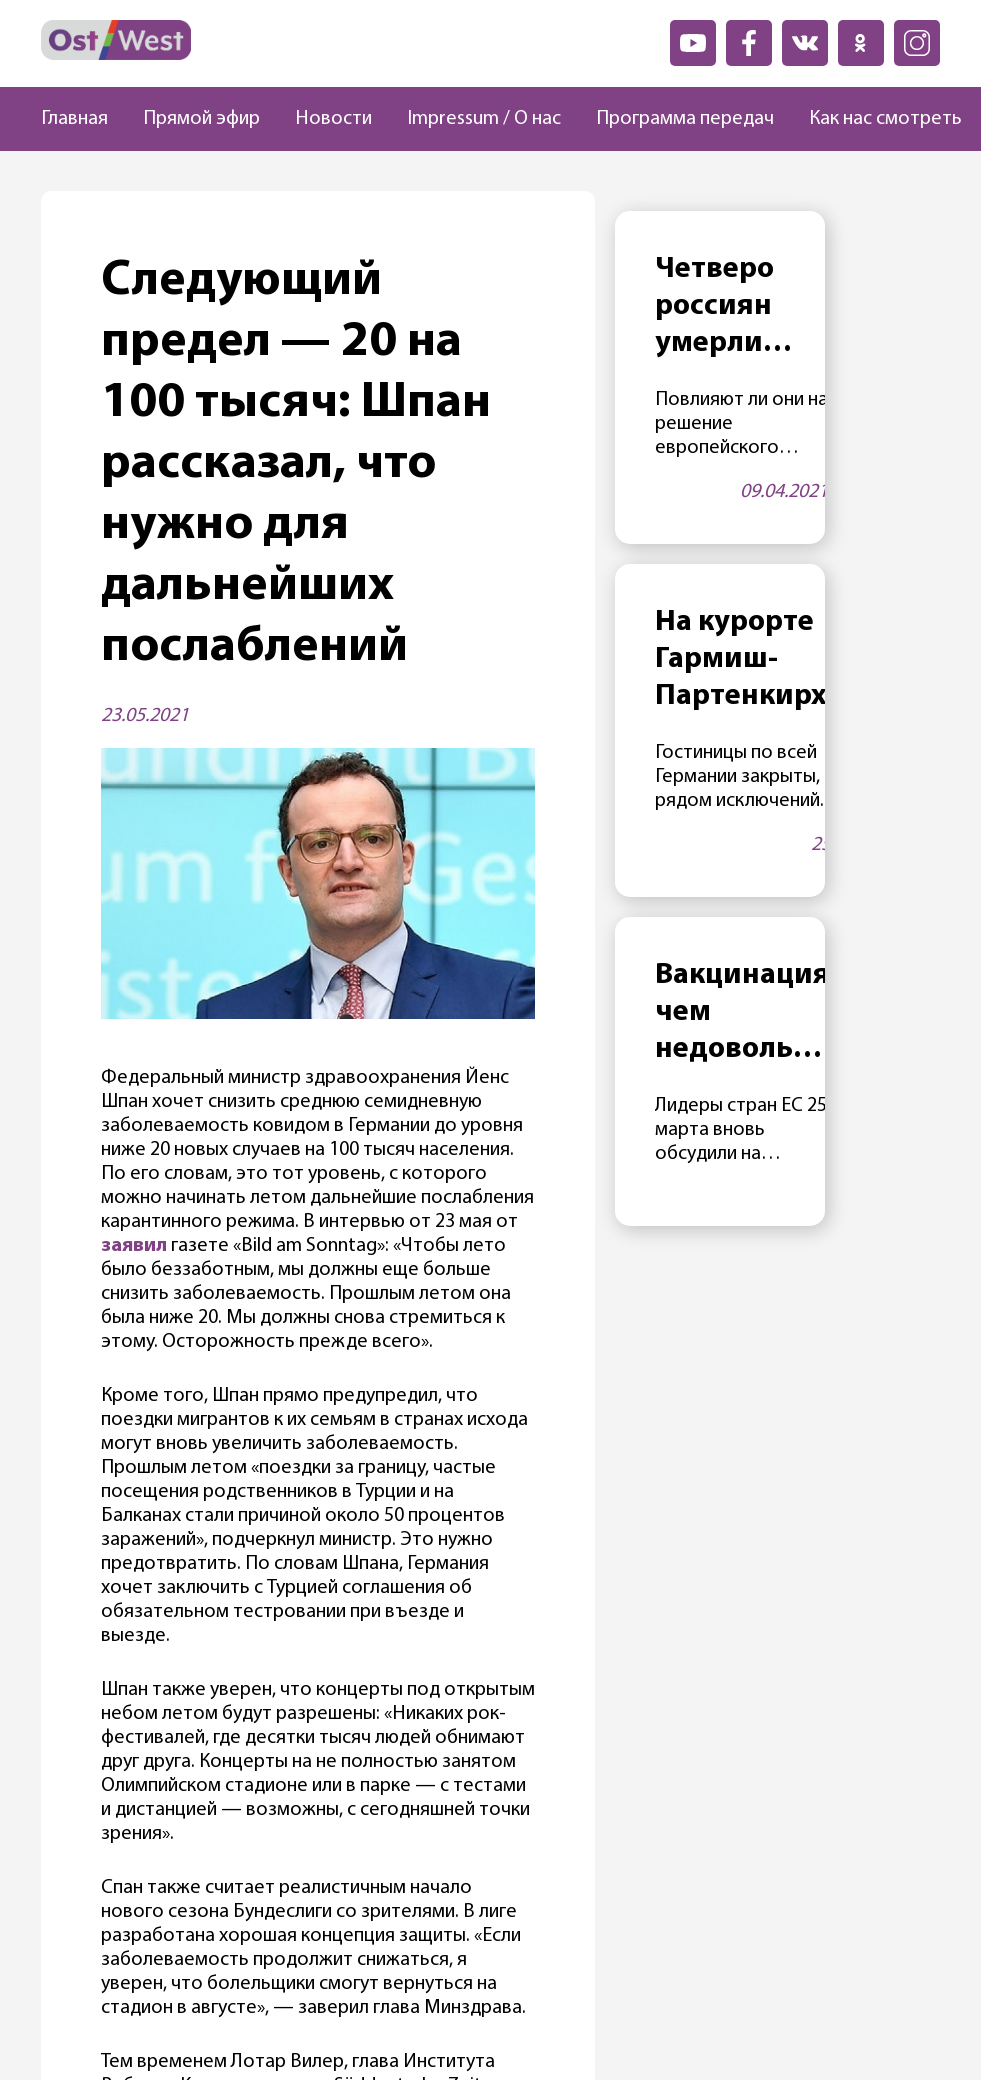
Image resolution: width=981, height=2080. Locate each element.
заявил (134, 1246)
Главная (74, 119)
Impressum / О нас (484, 119)
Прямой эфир (201, 119)
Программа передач (685, 119)
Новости (333, 119)
